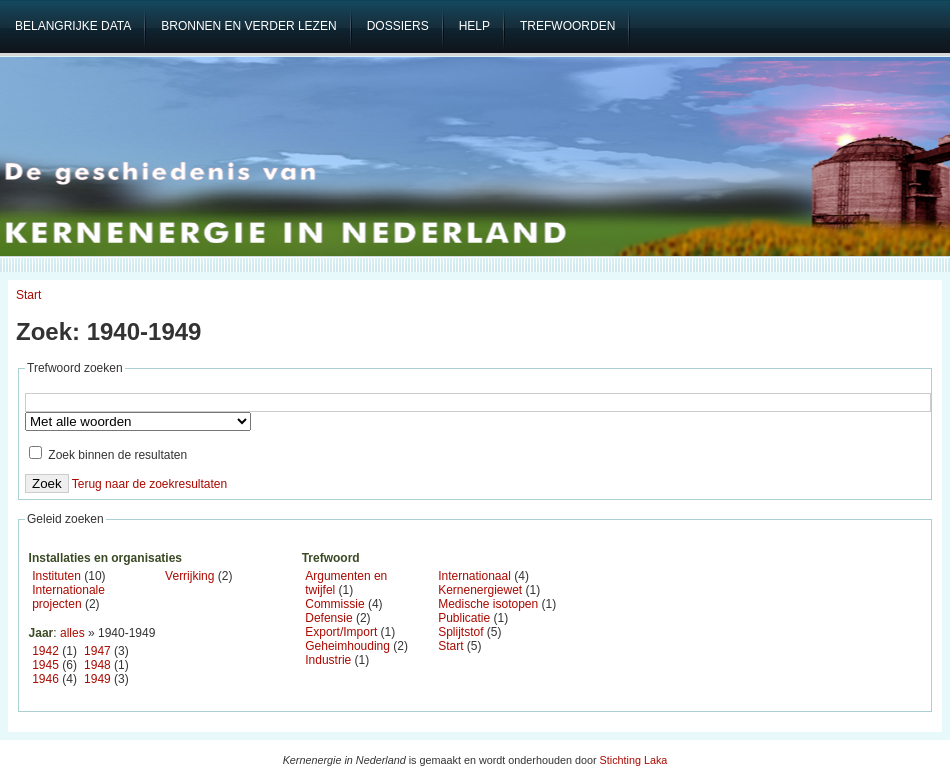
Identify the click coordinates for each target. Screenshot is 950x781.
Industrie (328, 660)
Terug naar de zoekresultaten (149, 484)
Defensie (328, 618)
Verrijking (189, 576)
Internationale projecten (68, 597)
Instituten (56, 576)
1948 (97, 665)
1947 (97, 651)
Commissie (334, 604)
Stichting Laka (634, 760)
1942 (45, 651)
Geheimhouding (347, 646)
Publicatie (464, 618)
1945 (45, 665)
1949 (97, 679)
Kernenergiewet (480, 590)
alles (72, 633)
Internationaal (474, 576)
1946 (45, 679)
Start (28, 295)
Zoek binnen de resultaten (108, 455)
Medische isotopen (488, 604)
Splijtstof (460, 632)
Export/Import (341, 632)
